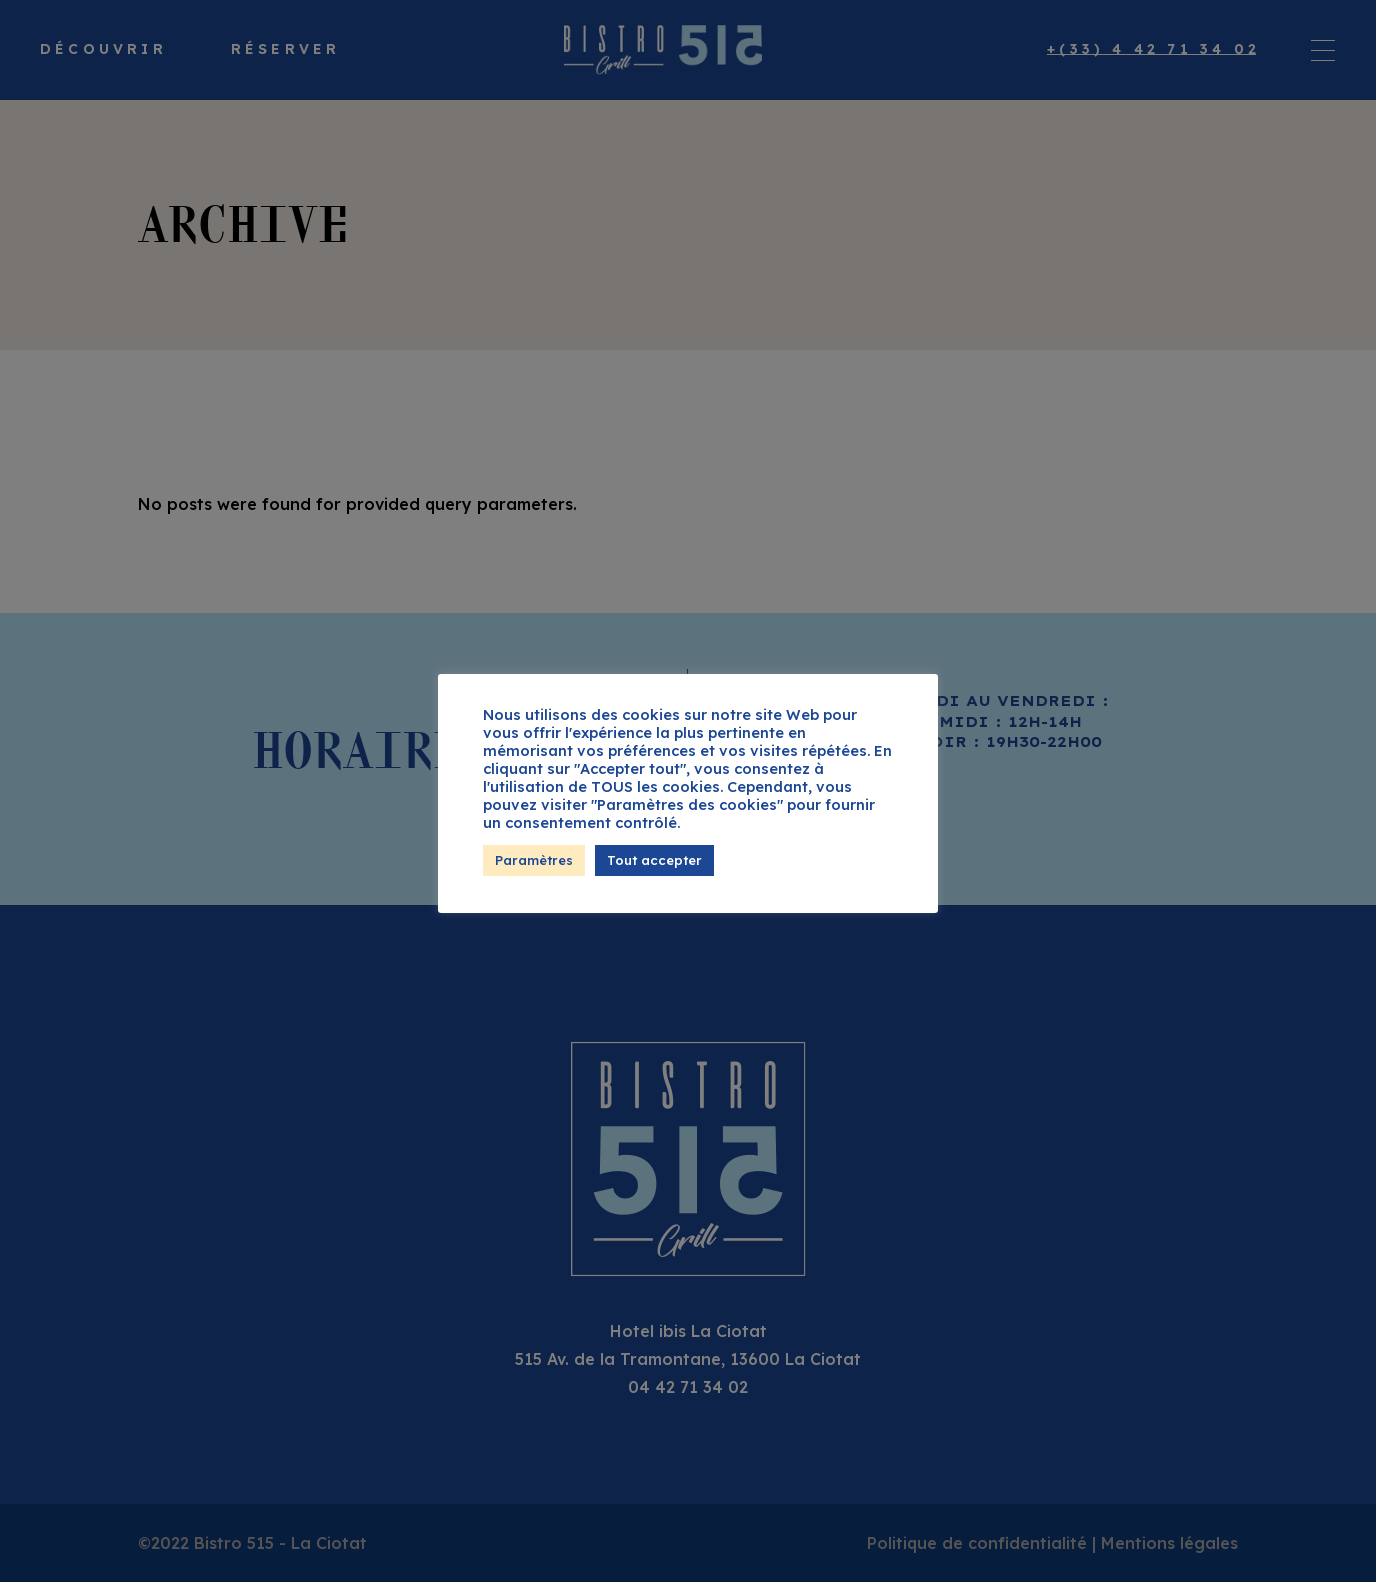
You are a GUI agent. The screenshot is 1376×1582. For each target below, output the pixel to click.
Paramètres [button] (534, 860)
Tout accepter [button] (654, 860)
